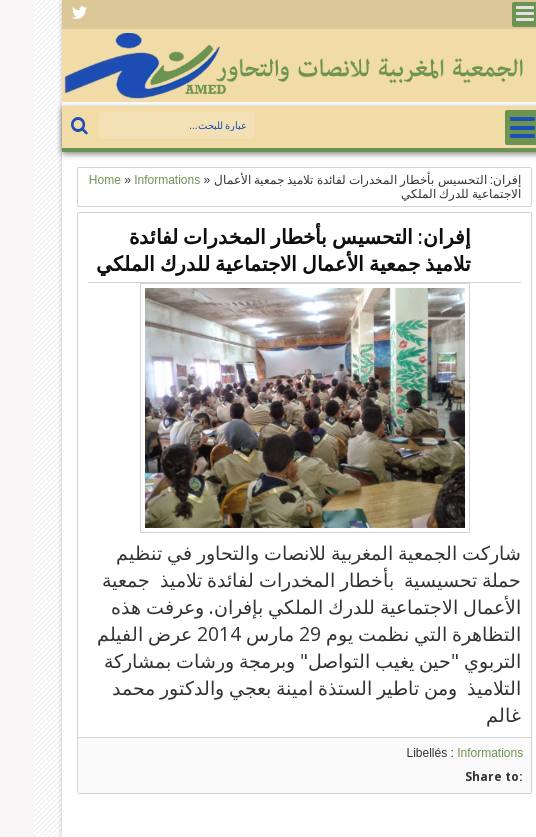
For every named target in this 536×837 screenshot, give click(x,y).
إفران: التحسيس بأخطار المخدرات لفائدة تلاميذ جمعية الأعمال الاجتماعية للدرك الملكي (249, 250)
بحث (47, 126)
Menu (490, 14)
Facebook (46, 14)
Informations (456, 753)
